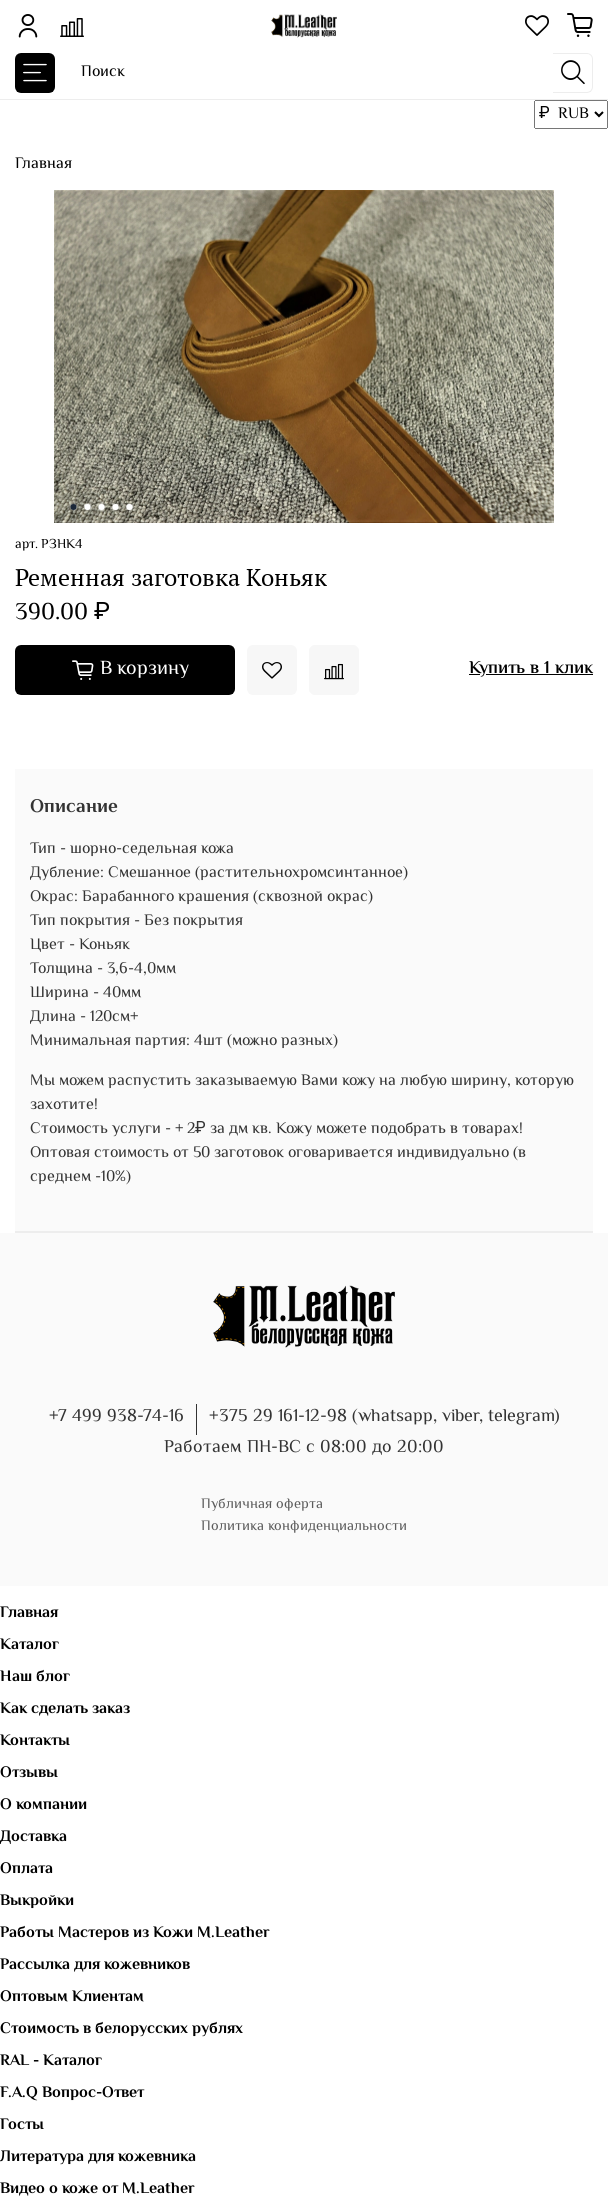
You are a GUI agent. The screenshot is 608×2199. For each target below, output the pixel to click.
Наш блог (35, 1677)
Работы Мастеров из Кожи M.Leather (135, 1933)
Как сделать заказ (65, 1709)
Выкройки (37, 1901)
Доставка (33, 1837)
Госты (22, 2125)
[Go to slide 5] (130, 507)
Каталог (29, 1645)
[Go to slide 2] (88, 507)
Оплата (26, 1869)
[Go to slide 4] (116, 507)
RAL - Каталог (51, 2061)
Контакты (35, 1741)
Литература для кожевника (98, 2157)
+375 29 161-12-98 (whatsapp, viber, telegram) (384, 1417)
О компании (43, 1805)
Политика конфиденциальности (304, 1526)
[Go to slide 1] (74, 507)
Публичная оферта (262, 1504)
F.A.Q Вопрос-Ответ (72, 2093)
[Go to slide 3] (102, 507)
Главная (43, 164)
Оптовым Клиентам (72, 1997)
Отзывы (29, 1773)
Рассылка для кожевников (95, 1965)
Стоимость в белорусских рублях (121, 2029)
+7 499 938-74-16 (116, 1417)
